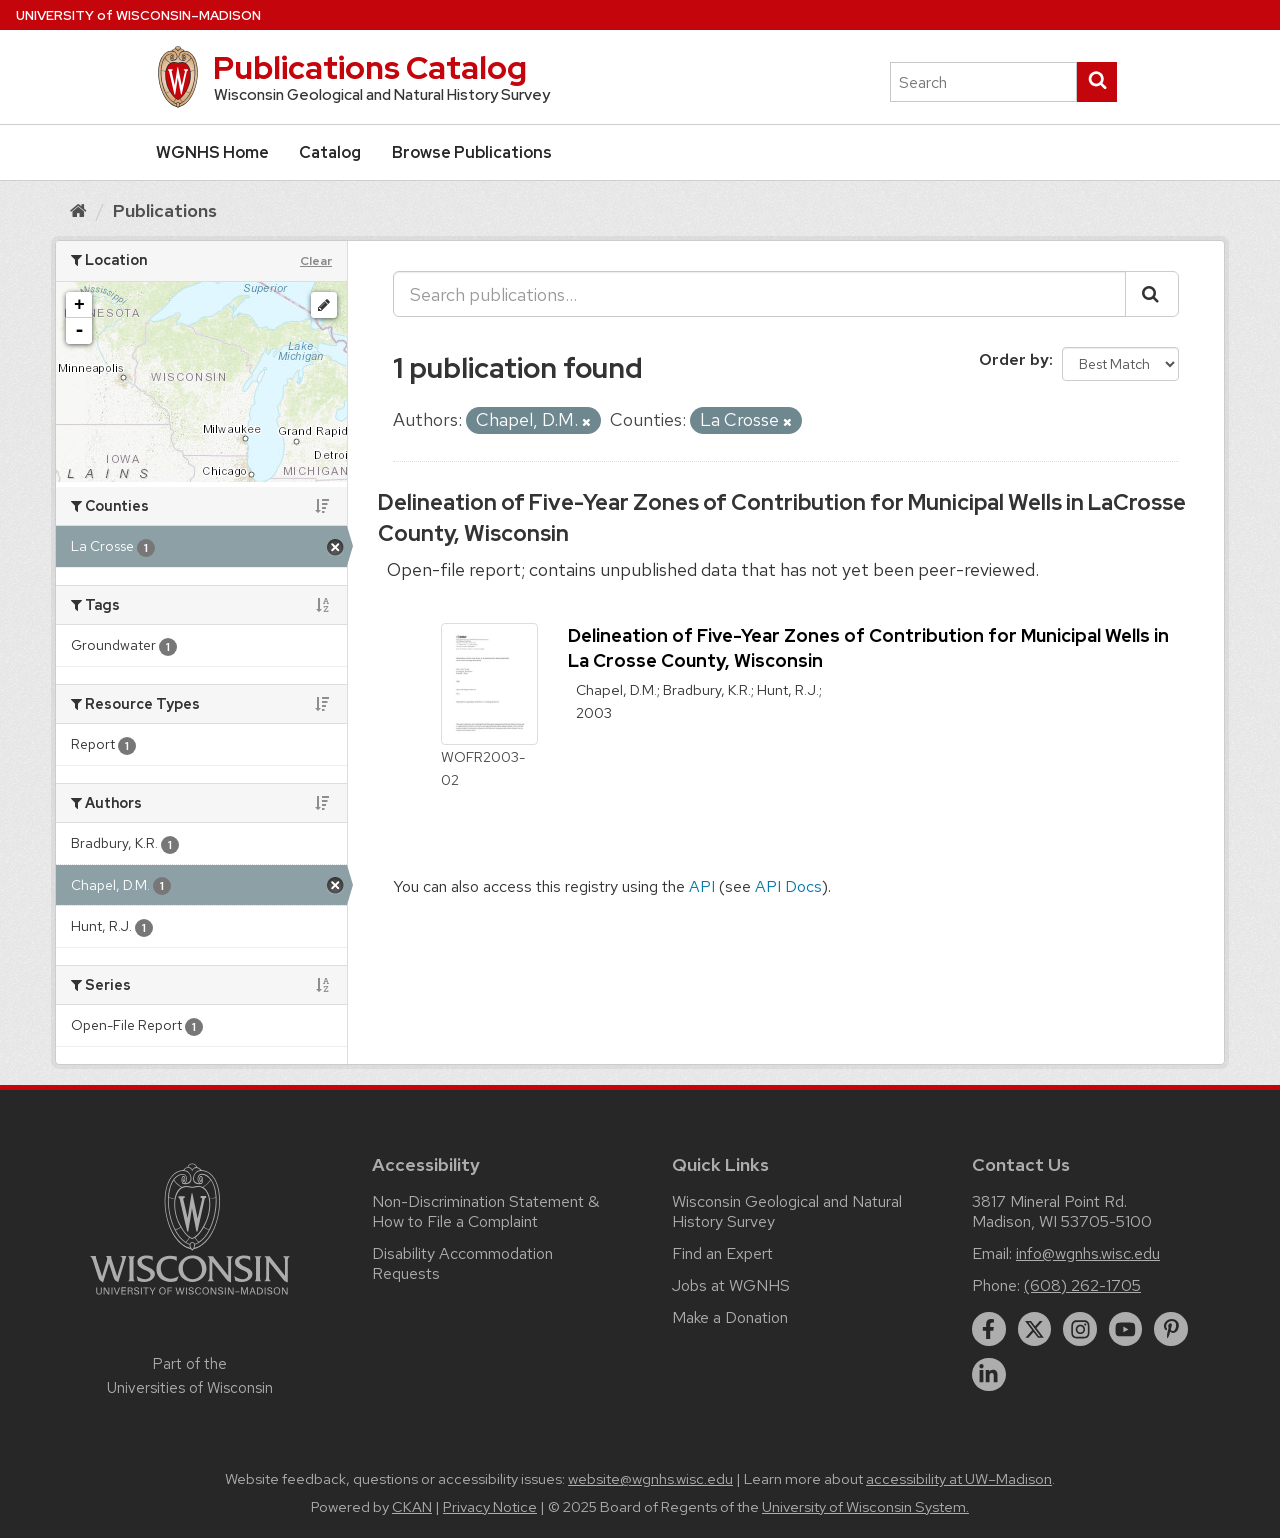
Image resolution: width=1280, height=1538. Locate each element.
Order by (1014, 359)
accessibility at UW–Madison (959, 1479)
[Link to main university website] (190, 1298)
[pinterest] (1171, 1329)
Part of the (190, 1376)
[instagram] (1080, 1329)
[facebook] (989, 1329)
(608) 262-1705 (1082, 1285)
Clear (316, 261)
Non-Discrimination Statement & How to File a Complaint (485, 1211)
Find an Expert (722, 1253)
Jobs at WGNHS (731, 1285)
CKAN (412, 1507)
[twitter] (1035, 1329)
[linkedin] (989, 1375)
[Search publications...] (759, 294)
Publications (165, 210)
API (702, 886)
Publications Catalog (370, 67)
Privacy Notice (490, 1507)
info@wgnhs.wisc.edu (1088, 1253)
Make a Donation (730, 1317)
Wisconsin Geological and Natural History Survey (787, 1211)
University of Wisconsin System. (865, 1507)
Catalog (330, 152)
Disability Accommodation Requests (462, 1263)
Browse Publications (472, 152)
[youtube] (1126, 1329)
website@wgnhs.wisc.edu (650, 1479)
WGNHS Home (212, 152)
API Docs (788, 886)
